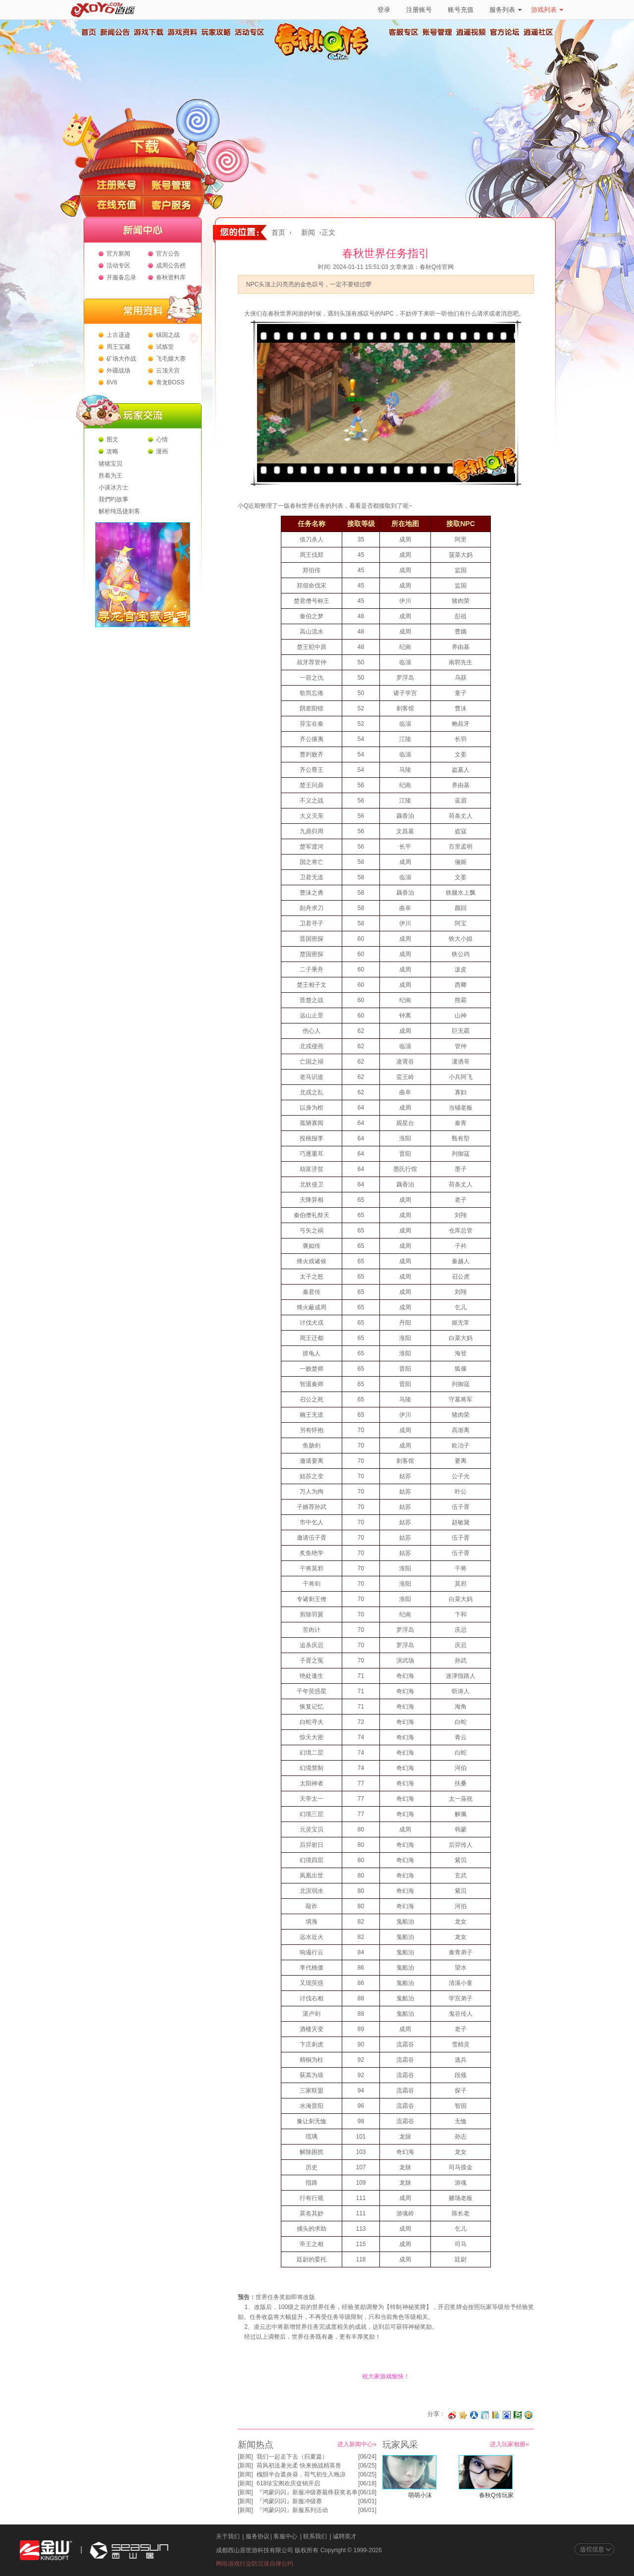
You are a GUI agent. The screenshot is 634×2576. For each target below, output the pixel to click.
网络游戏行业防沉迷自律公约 (254, 2563)
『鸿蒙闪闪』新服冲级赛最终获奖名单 (307, 2492)
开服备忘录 (121, 277)
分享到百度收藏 (507, 2415)
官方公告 (168, 253)
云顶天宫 (168, 370)
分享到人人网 (474, 2415)
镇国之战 (168, 334)
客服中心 (285, 2536)
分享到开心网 (463, 2415)
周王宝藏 (118, 346)
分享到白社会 (485, 2415)
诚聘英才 (345, 2536)
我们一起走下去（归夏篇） (292, 2456)
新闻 (308, 232)
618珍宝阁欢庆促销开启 (288, 2483)
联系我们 (315, 2536)
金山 (46, 2550)
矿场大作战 (121, 358)
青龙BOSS (170, 382)
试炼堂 (165, 346)
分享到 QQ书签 (496, 2415)
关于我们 (228, 2536)
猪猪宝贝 (110, 463)
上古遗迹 (118, 334)
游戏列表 (547, 9)
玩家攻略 (215, 32)
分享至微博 (452, 2415)
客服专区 (403, 32)
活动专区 (249, 32)
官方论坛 (504, 32)
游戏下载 (148, 32)
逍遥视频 (471, 32)
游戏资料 (181, 32)
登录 (383, 9)
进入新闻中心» (356, 2444)
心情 (162, 439)
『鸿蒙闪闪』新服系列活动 (292, 2510)
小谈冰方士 (113, 487)
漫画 (162, 451)
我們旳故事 (113, 499)
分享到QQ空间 (528, 2415)
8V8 (111, 382)
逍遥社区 (538, 32)
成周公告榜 (171, 265)
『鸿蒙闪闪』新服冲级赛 (289, 2501)
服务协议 (257, 2536)
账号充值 (461, 9)
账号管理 (437, 32)
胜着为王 (110, 475)
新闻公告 (114, 32)
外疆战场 (118, 370)
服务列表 (505, 9)
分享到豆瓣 (518, 2415)
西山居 (127, 2550)
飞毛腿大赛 (171, 358)
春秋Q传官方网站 (324, 59)
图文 (112, 439)
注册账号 (419, 9)
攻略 (112, 451)
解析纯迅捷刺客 (119, 511)
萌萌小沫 (420, 2495)
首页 (88, 32)
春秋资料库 (171, 277)
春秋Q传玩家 (496, 2495)
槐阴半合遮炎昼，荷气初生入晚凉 (301, 2474)
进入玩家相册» (509, 2444)
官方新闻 (118, 253)
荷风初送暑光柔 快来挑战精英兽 (299, 2465)
